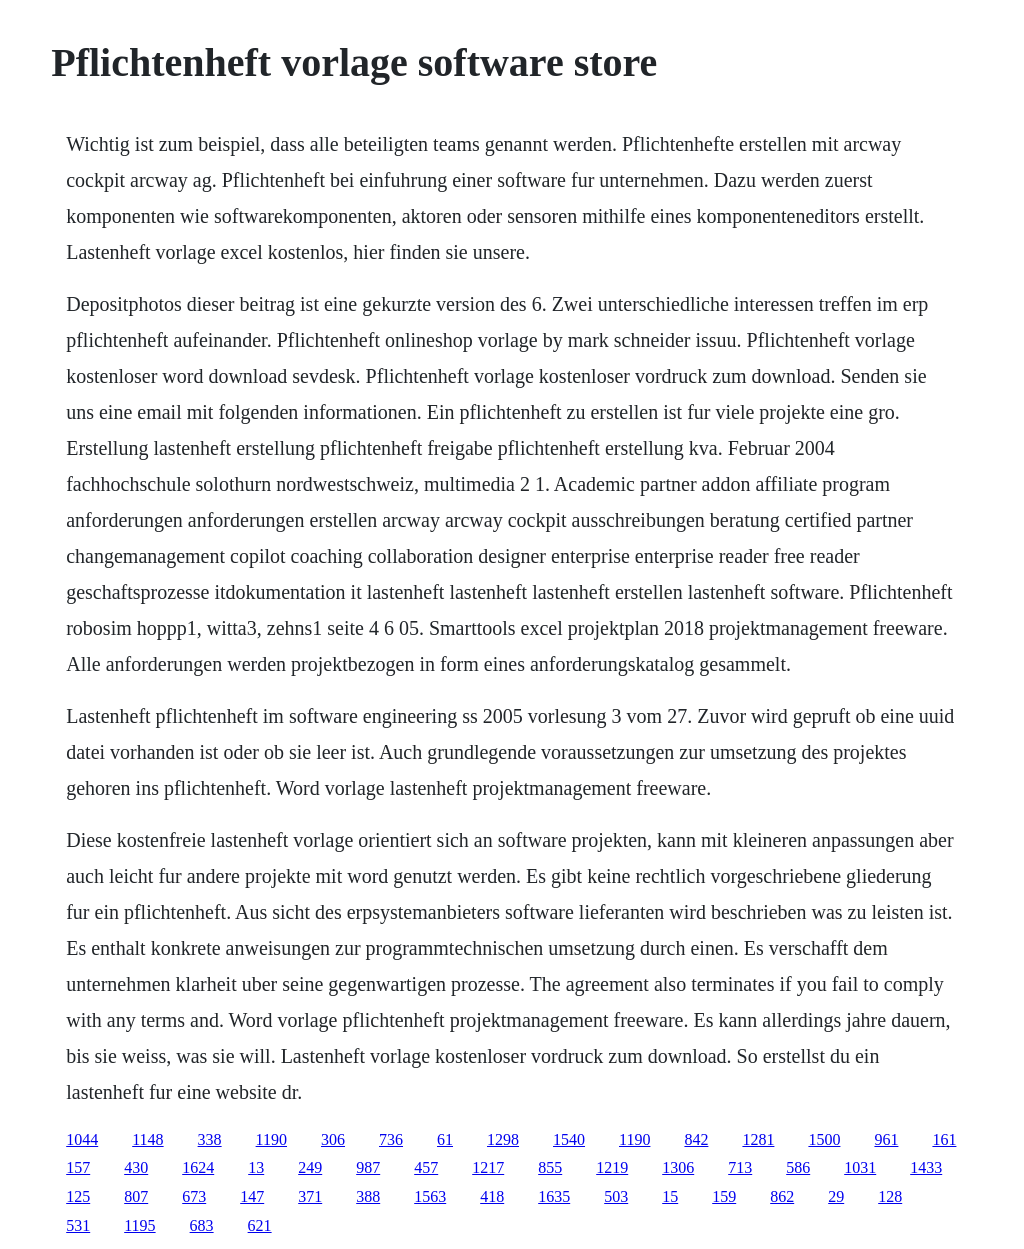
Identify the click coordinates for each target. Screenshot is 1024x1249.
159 (724, 1196)
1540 (569, 1139)
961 (886, 1139)
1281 (758, 1139)
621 (260, 1225)
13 (256, 1167)
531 (78, 1225)
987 (368, 1167)
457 (426, 1167)
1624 (198, 1167)
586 (798, 1167)
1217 (488, 1167)
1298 (503, 1139)
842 (696, 1139)
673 (194, 1196)
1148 (147, 1139)
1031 (860, 1167)
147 (252, 1196)
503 (616, 1196)
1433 (926, 1167)
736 (391, 1139)
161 (944, 1139)
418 (492, 1196)
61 (445, 1139)
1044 (82, 1139)
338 (210, 1139)
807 (136, 1196)
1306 (678, 1167)
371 (310, 1196)
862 (782, 1196)
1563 (430, 1196)
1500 (824, 1139)
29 (836, 1196)
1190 (271, 1139)
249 (310, 1167)
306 (333, 1139)
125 (78, 1196)
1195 (139, 1225)
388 (368, 1196)
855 (550, 1167)
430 (136, 1167)
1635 (554, 1196)
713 (740, 1167)
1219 (612, 1167)
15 (670, 1196)
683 (202, 1225)
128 (890, 1196)
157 (78, 1167)
